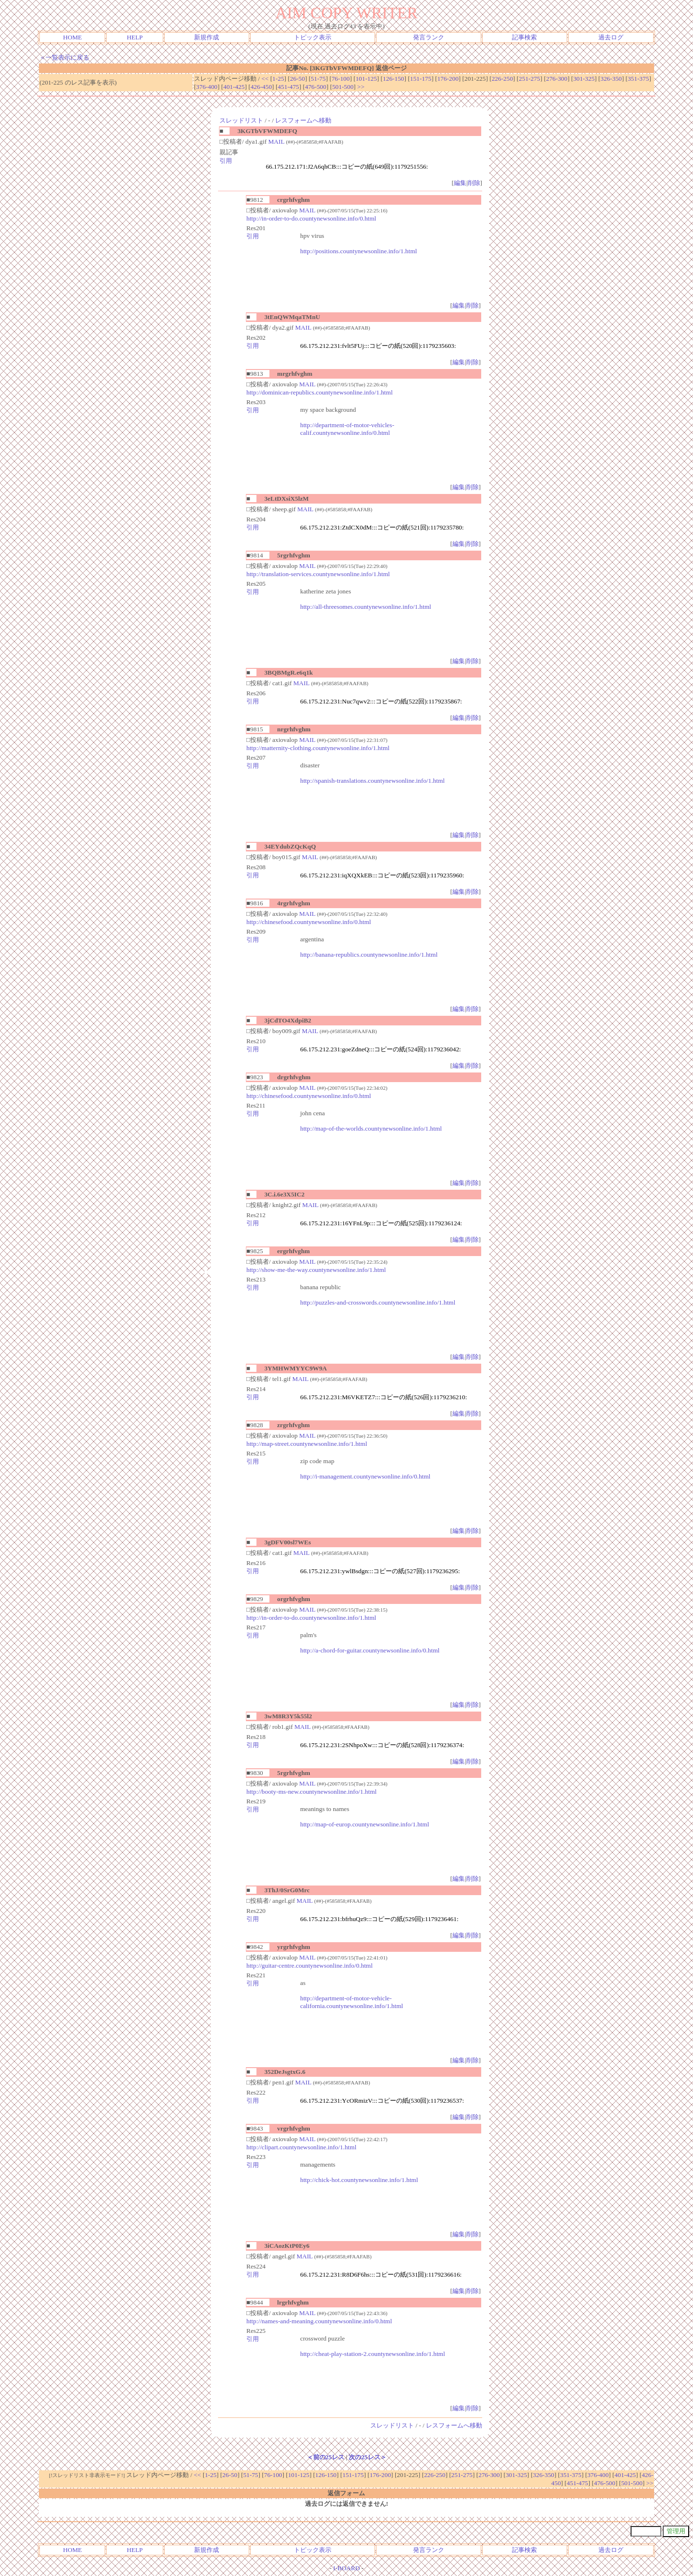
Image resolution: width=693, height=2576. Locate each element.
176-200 (447, 78)
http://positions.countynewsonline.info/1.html (358, 251)
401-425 (233, 86)
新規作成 (206, 37)
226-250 (502, 78)
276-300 (556, 78)
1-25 (278, 78)
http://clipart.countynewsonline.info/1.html (301, 2147)
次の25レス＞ (367, 2457)
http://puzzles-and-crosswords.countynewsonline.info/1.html (377, 1302)
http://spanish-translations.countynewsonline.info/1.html (372, 780)
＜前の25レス (325, 2457)
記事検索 (524, 37)
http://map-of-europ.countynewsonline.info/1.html (364, 1824)
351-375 (638, 78)
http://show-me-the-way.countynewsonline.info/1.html (316, 1269)
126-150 (393, 78)
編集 (460, 182)
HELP (135, 37)
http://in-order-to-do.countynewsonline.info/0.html (311, 218)
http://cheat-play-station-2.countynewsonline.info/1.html (372, 2353)
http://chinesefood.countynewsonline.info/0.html (308, 921)
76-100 (340, 78)
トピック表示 (312, 37)
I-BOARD (346, 2568)
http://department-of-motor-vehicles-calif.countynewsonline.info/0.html (347, 428)
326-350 (610, 78)
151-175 (420, 78)
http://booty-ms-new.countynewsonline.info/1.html (311, 1791)
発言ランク (428, 37)
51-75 (318, 78)
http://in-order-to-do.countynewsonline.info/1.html (311, 1617)
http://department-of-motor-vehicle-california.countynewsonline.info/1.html (351, 2002)
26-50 (297, 78)
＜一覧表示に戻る (64, 57)
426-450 (261, 86)
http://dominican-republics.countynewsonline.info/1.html (319, 392)
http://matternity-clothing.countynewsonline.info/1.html (317, 748)
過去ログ (610, 37)
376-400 (206, 86)
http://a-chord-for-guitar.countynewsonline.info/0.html (369, 1650)
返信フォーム (346, 2493)
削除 (474, 182)
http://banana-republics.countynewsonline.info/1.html (369, 954)
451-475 (288, 86)
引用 (225, 160)
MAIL (276, 141)
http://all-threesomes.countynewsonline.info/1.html (365, 606)
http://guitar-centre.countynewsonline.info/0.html (309, 1965)
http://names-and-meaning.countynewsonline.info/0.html (319, 2321)
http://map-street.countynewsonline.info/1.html (306, 1443)
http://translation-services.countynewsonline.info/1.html (318, 574)
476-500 (315, 86)
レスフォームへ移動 (303, 120)
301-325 (584, 78)
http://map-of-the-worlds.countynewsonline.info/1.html (371, 1128)
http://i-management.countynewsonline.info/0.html (365, 1476)
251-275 (529, 78)
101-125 (366, 78)
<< (264, 78)
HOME (72, 37)
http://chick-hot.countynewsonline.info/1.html (359, 2179)
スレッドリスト (241, 120)
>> (361, 86)
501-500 (342, 86)
